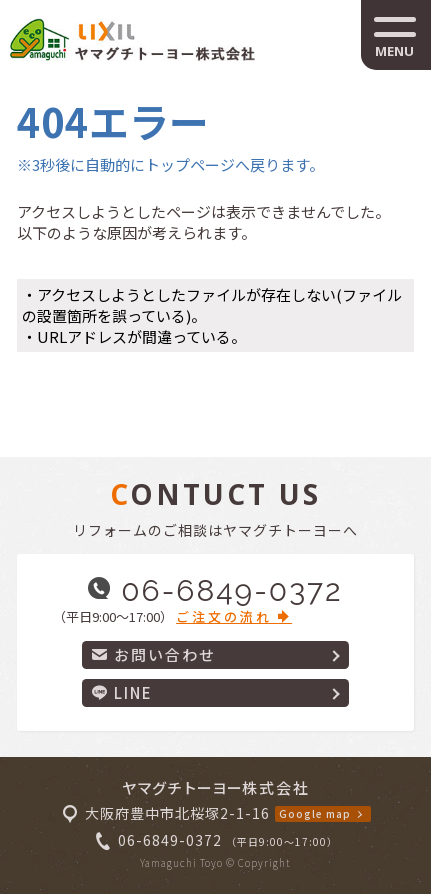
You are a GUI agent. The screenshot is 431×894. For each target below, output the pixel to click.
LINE (122, 692)
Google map (315, 813)
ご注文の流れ (234, 616)
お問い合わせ (154, 654)
